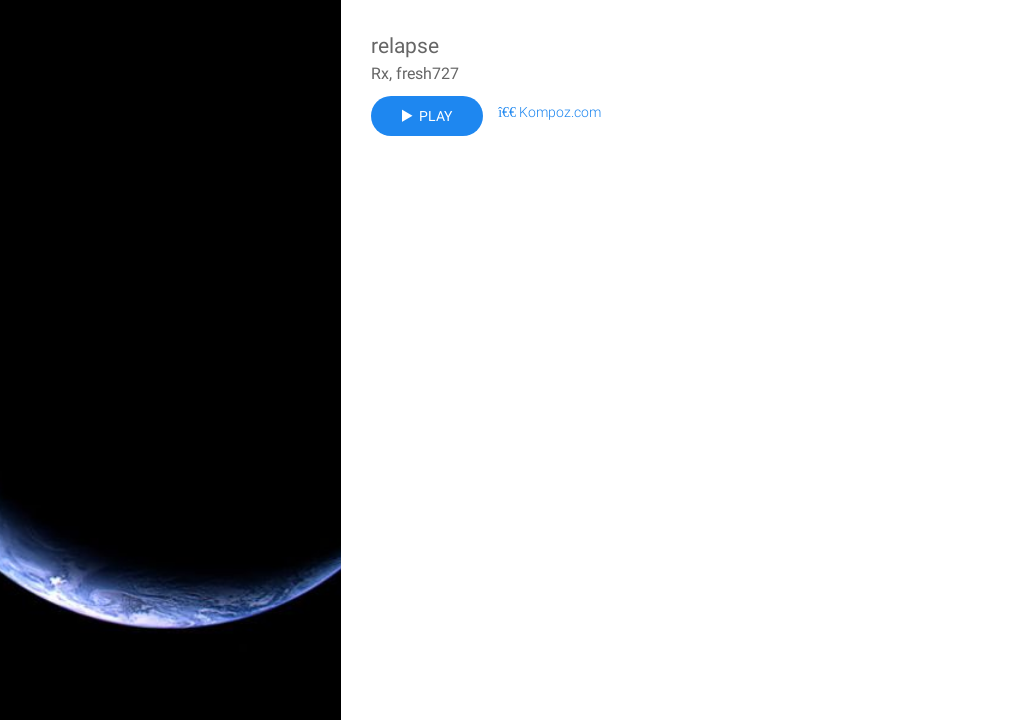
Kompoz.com (549, 112)
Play (427, 116)
